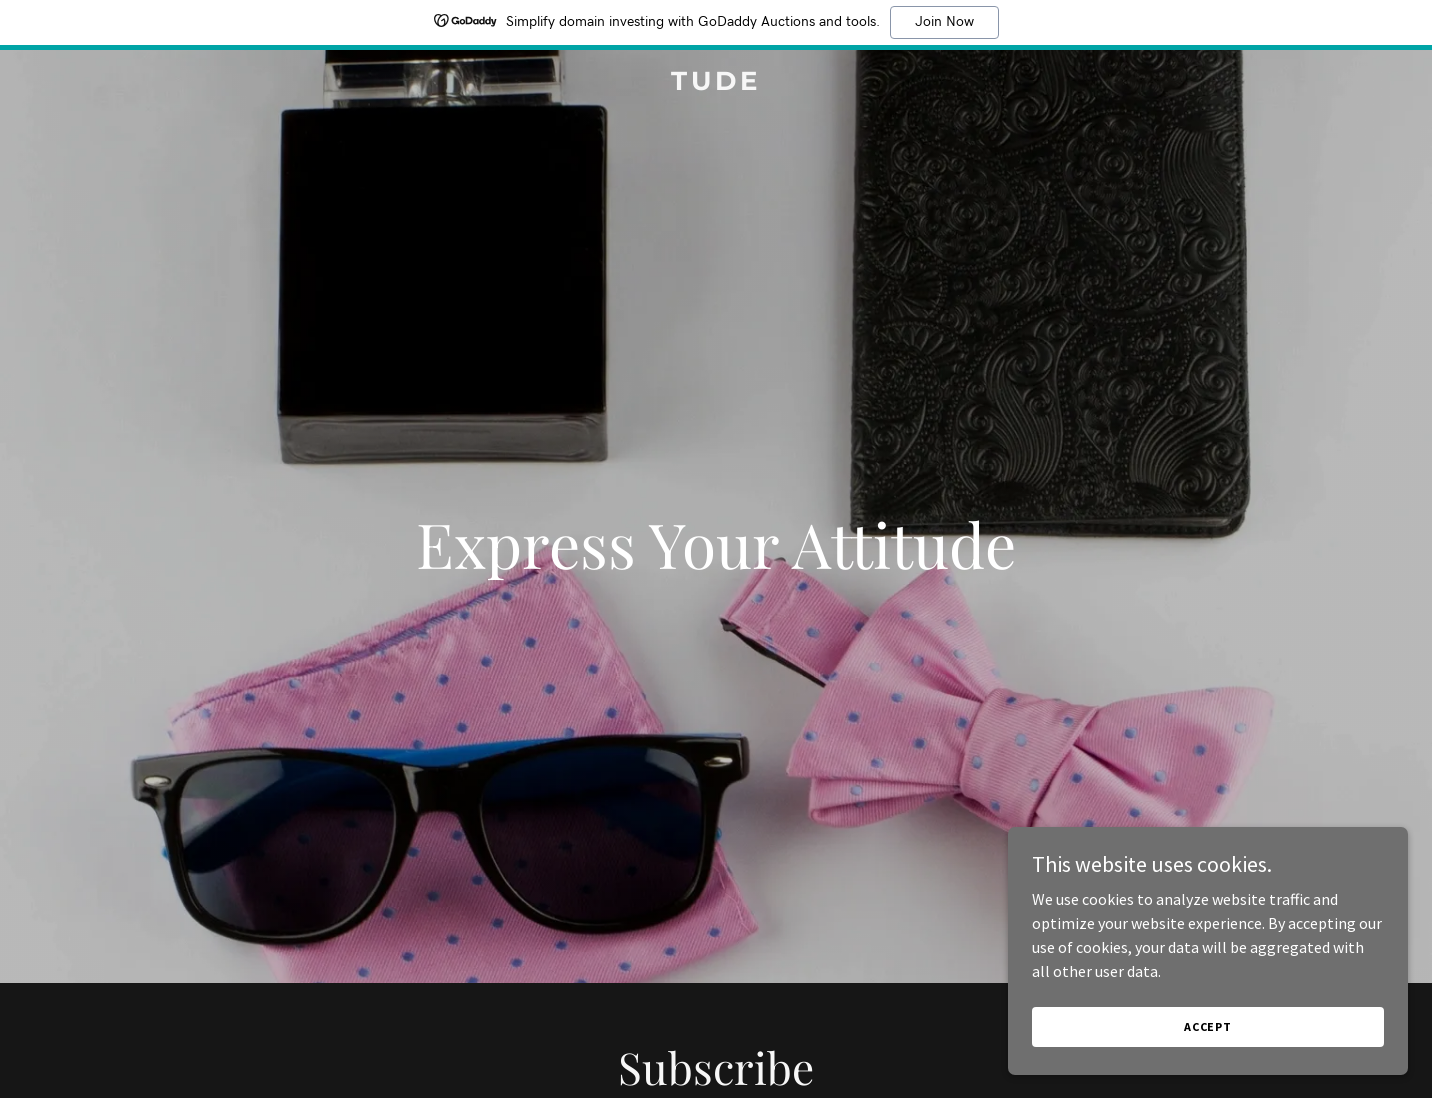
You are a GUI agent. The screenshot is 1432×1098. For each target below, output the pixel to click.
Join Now (944, 22)
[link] (715, 84)
